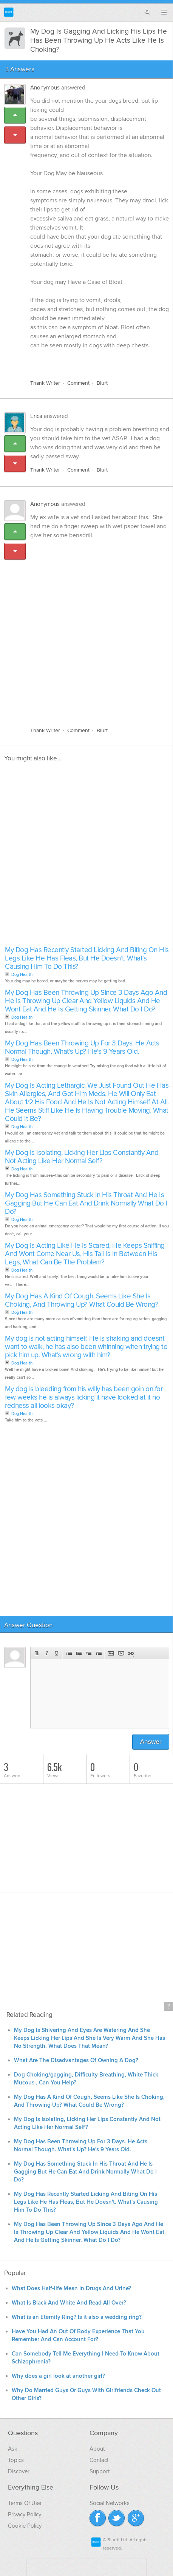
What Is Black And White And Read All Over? (69, 2302)
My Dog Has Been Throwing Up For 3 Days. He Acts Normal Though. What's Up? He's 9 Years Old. (82, 1047)
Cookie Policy (25, 2525)
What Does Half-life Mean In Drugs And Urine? (71, 2288)
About (97, 2448)
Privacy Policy (24, 2514)
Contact (99, 2460)
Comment (78, 383)
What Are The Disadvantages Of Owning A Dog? (76, 2060)
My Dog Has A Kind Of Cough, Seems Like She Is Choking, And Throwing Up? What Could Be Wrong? (81, 1300)
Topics (16, 2460)
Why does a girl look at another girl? (58, 2376)
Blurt (102, 383)
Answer (151, 1741)
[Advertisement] (86, 628)
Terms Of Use (24, 2503)
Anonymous (45, 87)
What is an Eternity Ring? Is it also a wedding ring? (77, 2317)
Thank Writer (45, 383)
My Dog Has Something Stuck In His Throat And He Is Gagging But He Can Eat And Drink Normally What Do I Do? (86, 1203)
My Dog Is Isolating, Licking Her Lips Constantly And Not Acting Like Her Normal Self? (81, 1156)
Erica (36, 416)
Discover (18, 2471)
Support (100, 2471)
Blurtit (9, 12)
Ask (12, 2448)
